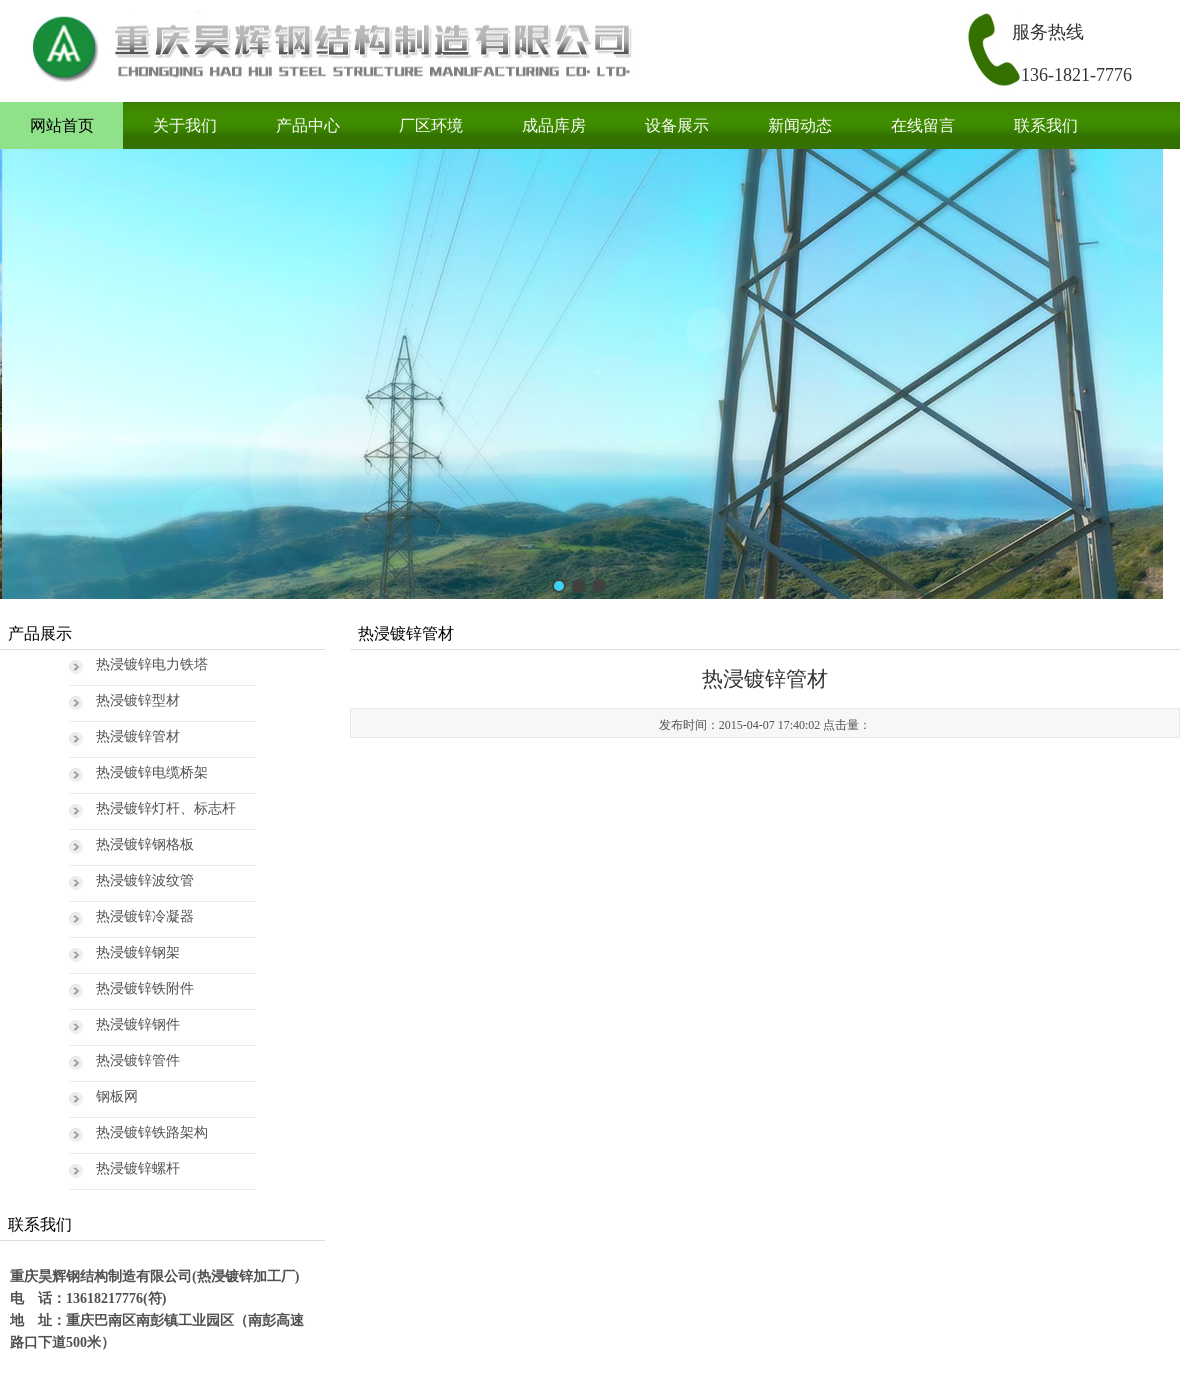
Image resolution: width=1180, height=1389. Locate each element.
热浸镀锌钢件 (138, 1024)
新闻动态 (800, 125)
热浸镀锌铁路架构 (152, 1132)
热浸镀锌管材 (138, 736)
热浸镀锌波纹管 (145, 880)
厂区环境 (431, 125)
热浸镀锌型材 (138, 700)
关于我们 (185, 125)
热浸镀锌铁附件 (145, 988)
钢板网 (117, 1096)
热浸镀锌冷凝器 (145, 916)
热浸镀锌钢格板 (145, 844)
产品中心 (308, 125)
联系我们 (1046, 125)
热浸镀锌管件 (138, 1060)
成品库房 (554, 125)
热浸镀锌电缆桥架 (152, 772)
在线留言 (923, 125)
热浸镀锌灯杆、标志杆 (166, 808)
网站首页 (62, 125)
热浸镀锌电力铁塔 (152, 664)
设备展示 (677, 125)
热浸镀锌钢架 (138, 952)
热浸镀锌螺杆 (138, 1168)
